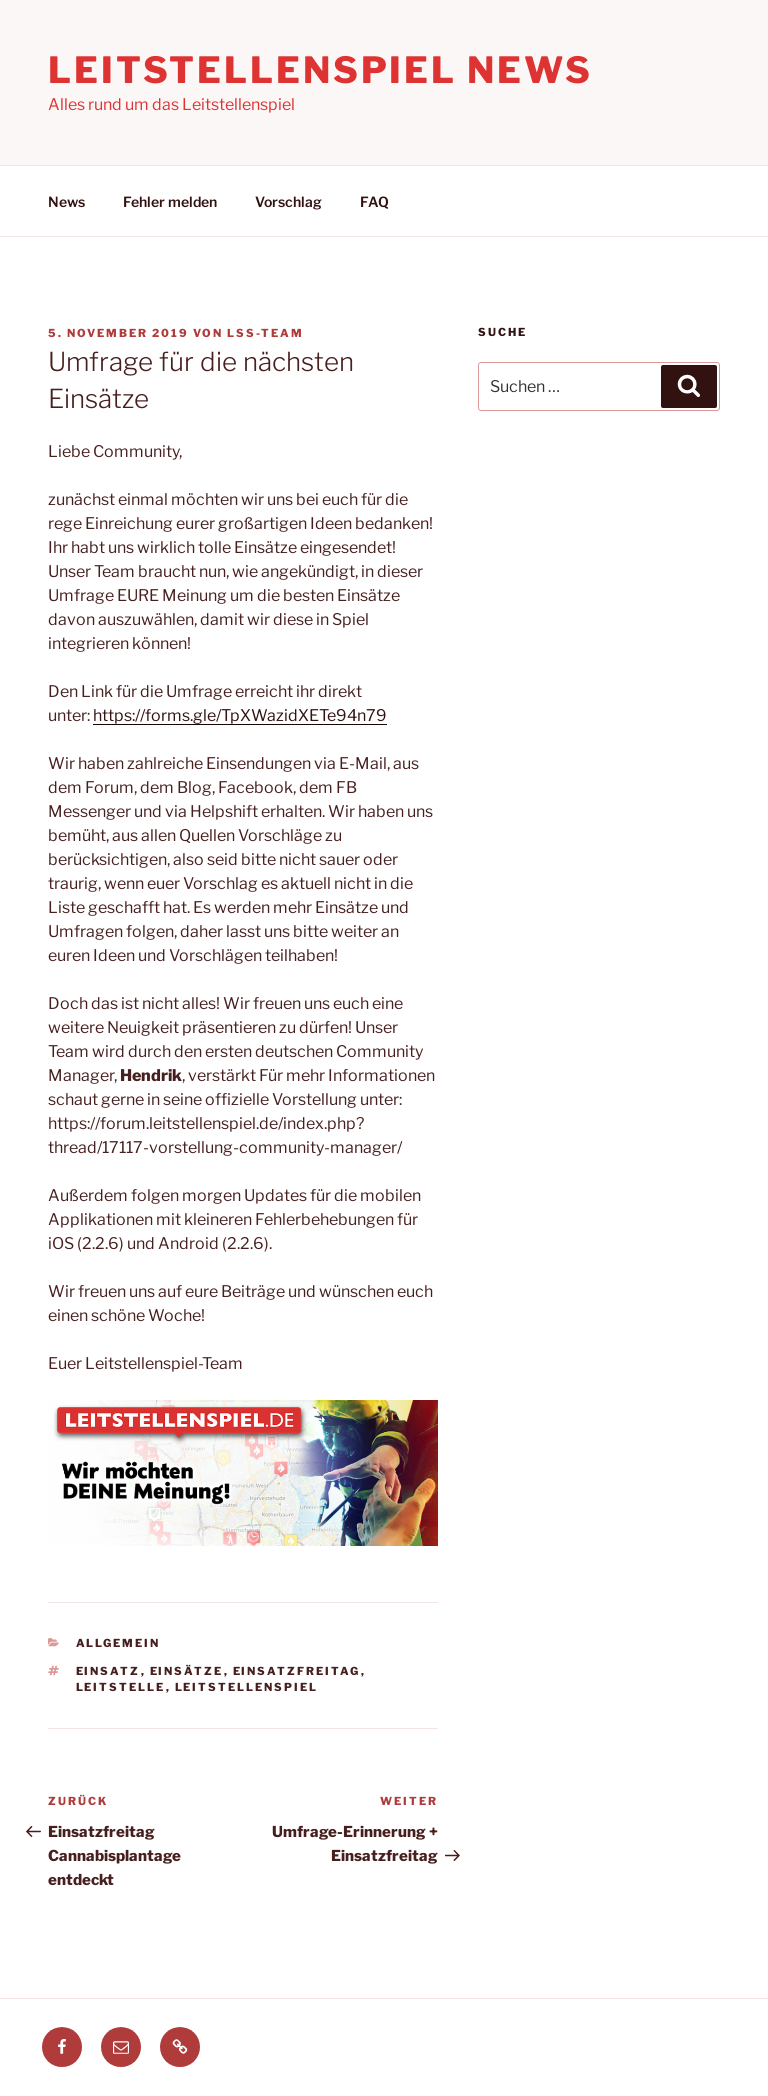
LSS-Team (265, 333)
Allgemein (118, 1643)
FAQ (374, 201)
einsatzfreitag (297, 1671)
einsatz (108, 1671)
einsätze (187, 1671)
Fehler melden (170, 201)
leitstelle (121, 1687)
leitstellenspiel (247, 1687)
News (66, 201)
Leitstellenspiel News (320, 70)
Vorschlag (288, 201)
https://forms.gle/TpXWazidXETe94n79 (240, 715)
